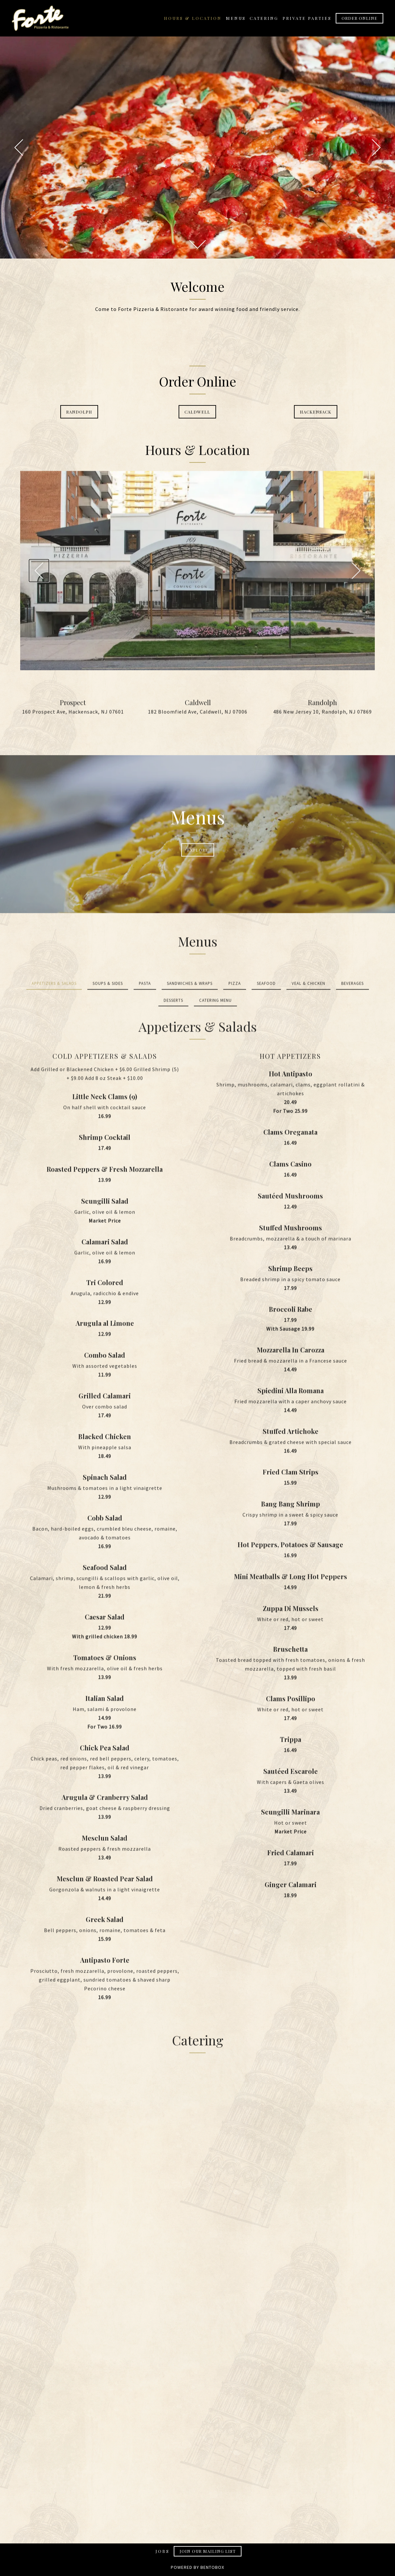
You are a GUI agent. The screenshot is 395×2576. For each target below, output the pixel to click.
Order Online (359, 18)
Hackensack (315, 416)
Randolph (79, 416)
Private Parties (307, 18)
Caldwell (197, 416)
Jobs (162, 2551)
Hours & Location (193, 18)
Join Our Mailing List (208, 2551)
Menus (236, 18)
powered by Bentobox (197, 2569)
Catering (264, 18)
